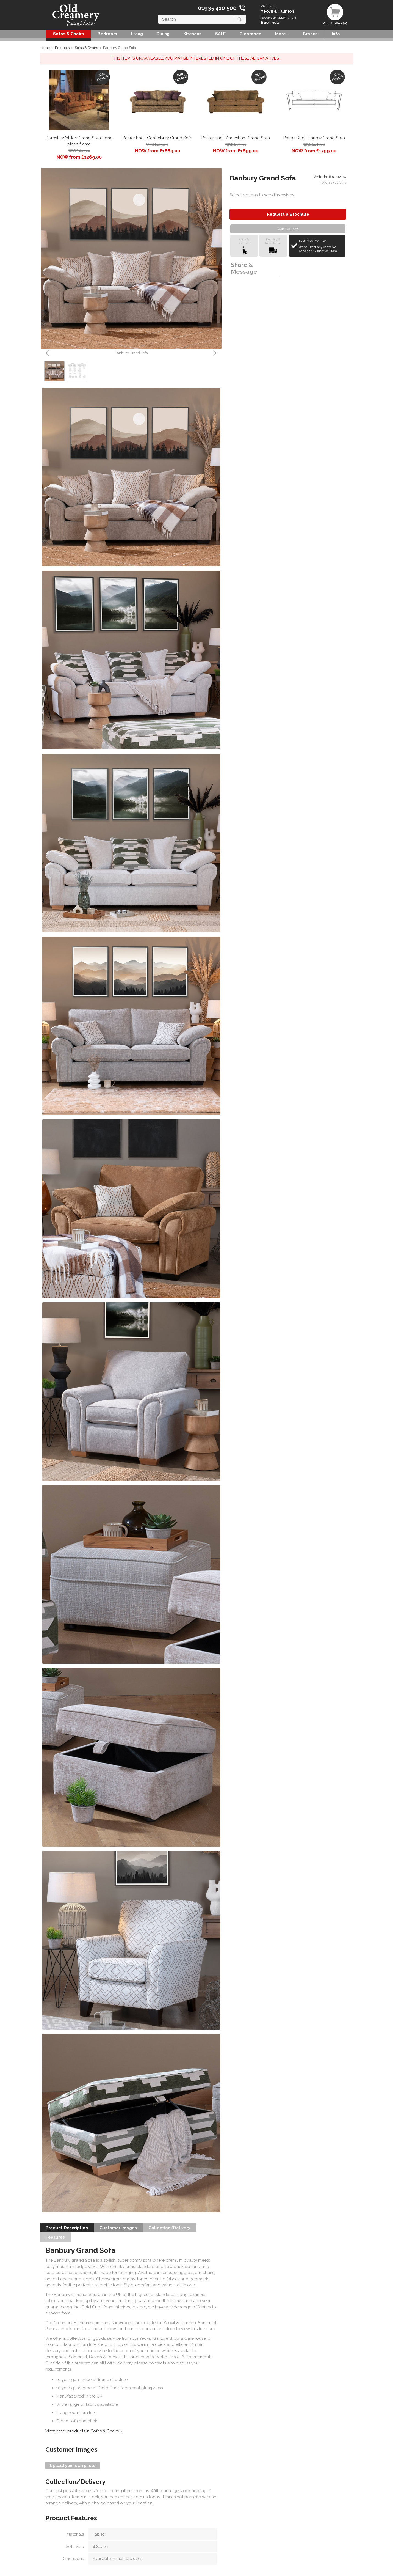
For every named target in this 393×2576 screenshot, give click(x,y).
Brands (310, 33)
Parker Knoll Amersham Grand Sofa (235, 137)
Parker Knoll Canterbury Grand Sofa (157, 137)
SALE (220, 33)
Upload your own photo (72, 2465)
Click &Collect (244, 245)
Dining (163, 33)
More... (282, 33)
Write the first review (330, 177)
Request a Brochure (288, 214)
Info (336, 33)
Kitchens (192, 33)
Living (137, 33)
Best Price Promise (321, 246)
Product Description (67, 2227)
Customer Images (118, 2227)
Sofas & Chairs (68, 33)
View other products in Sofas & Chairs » (83, 2431)
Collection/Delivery (169, 2227)
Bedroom (107, 33)
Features (55, 2237)
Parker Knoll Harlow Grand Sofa (314, 137)
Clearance (250, 33)
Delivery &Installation (273, 245)
